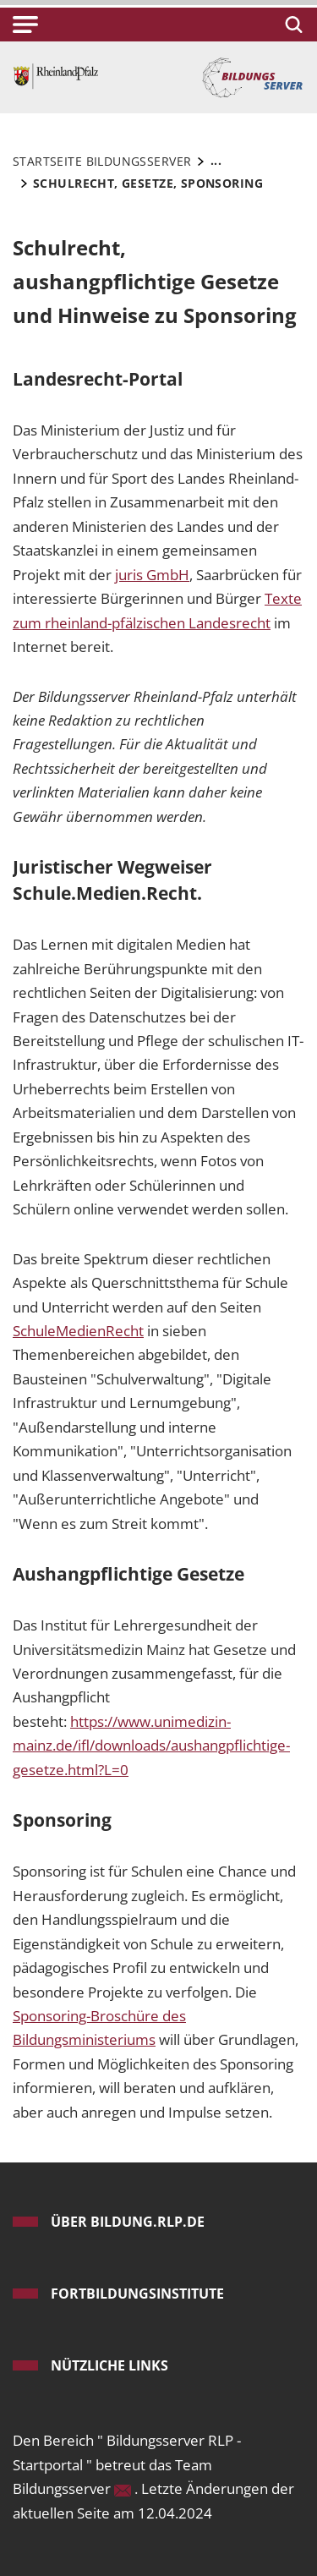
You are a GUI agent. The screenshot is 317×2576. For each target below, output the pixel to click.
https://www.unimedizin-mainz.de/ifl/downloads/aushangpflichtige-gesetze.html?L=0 (151, 1745)
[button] (25, 24)
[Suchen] (291, 24)
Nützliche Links (109, 2365)
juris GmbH (152, 574)
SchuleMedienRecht (78, 1330)
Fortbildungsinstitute (137, 2293)
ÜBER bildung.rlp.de (128, 2221)
